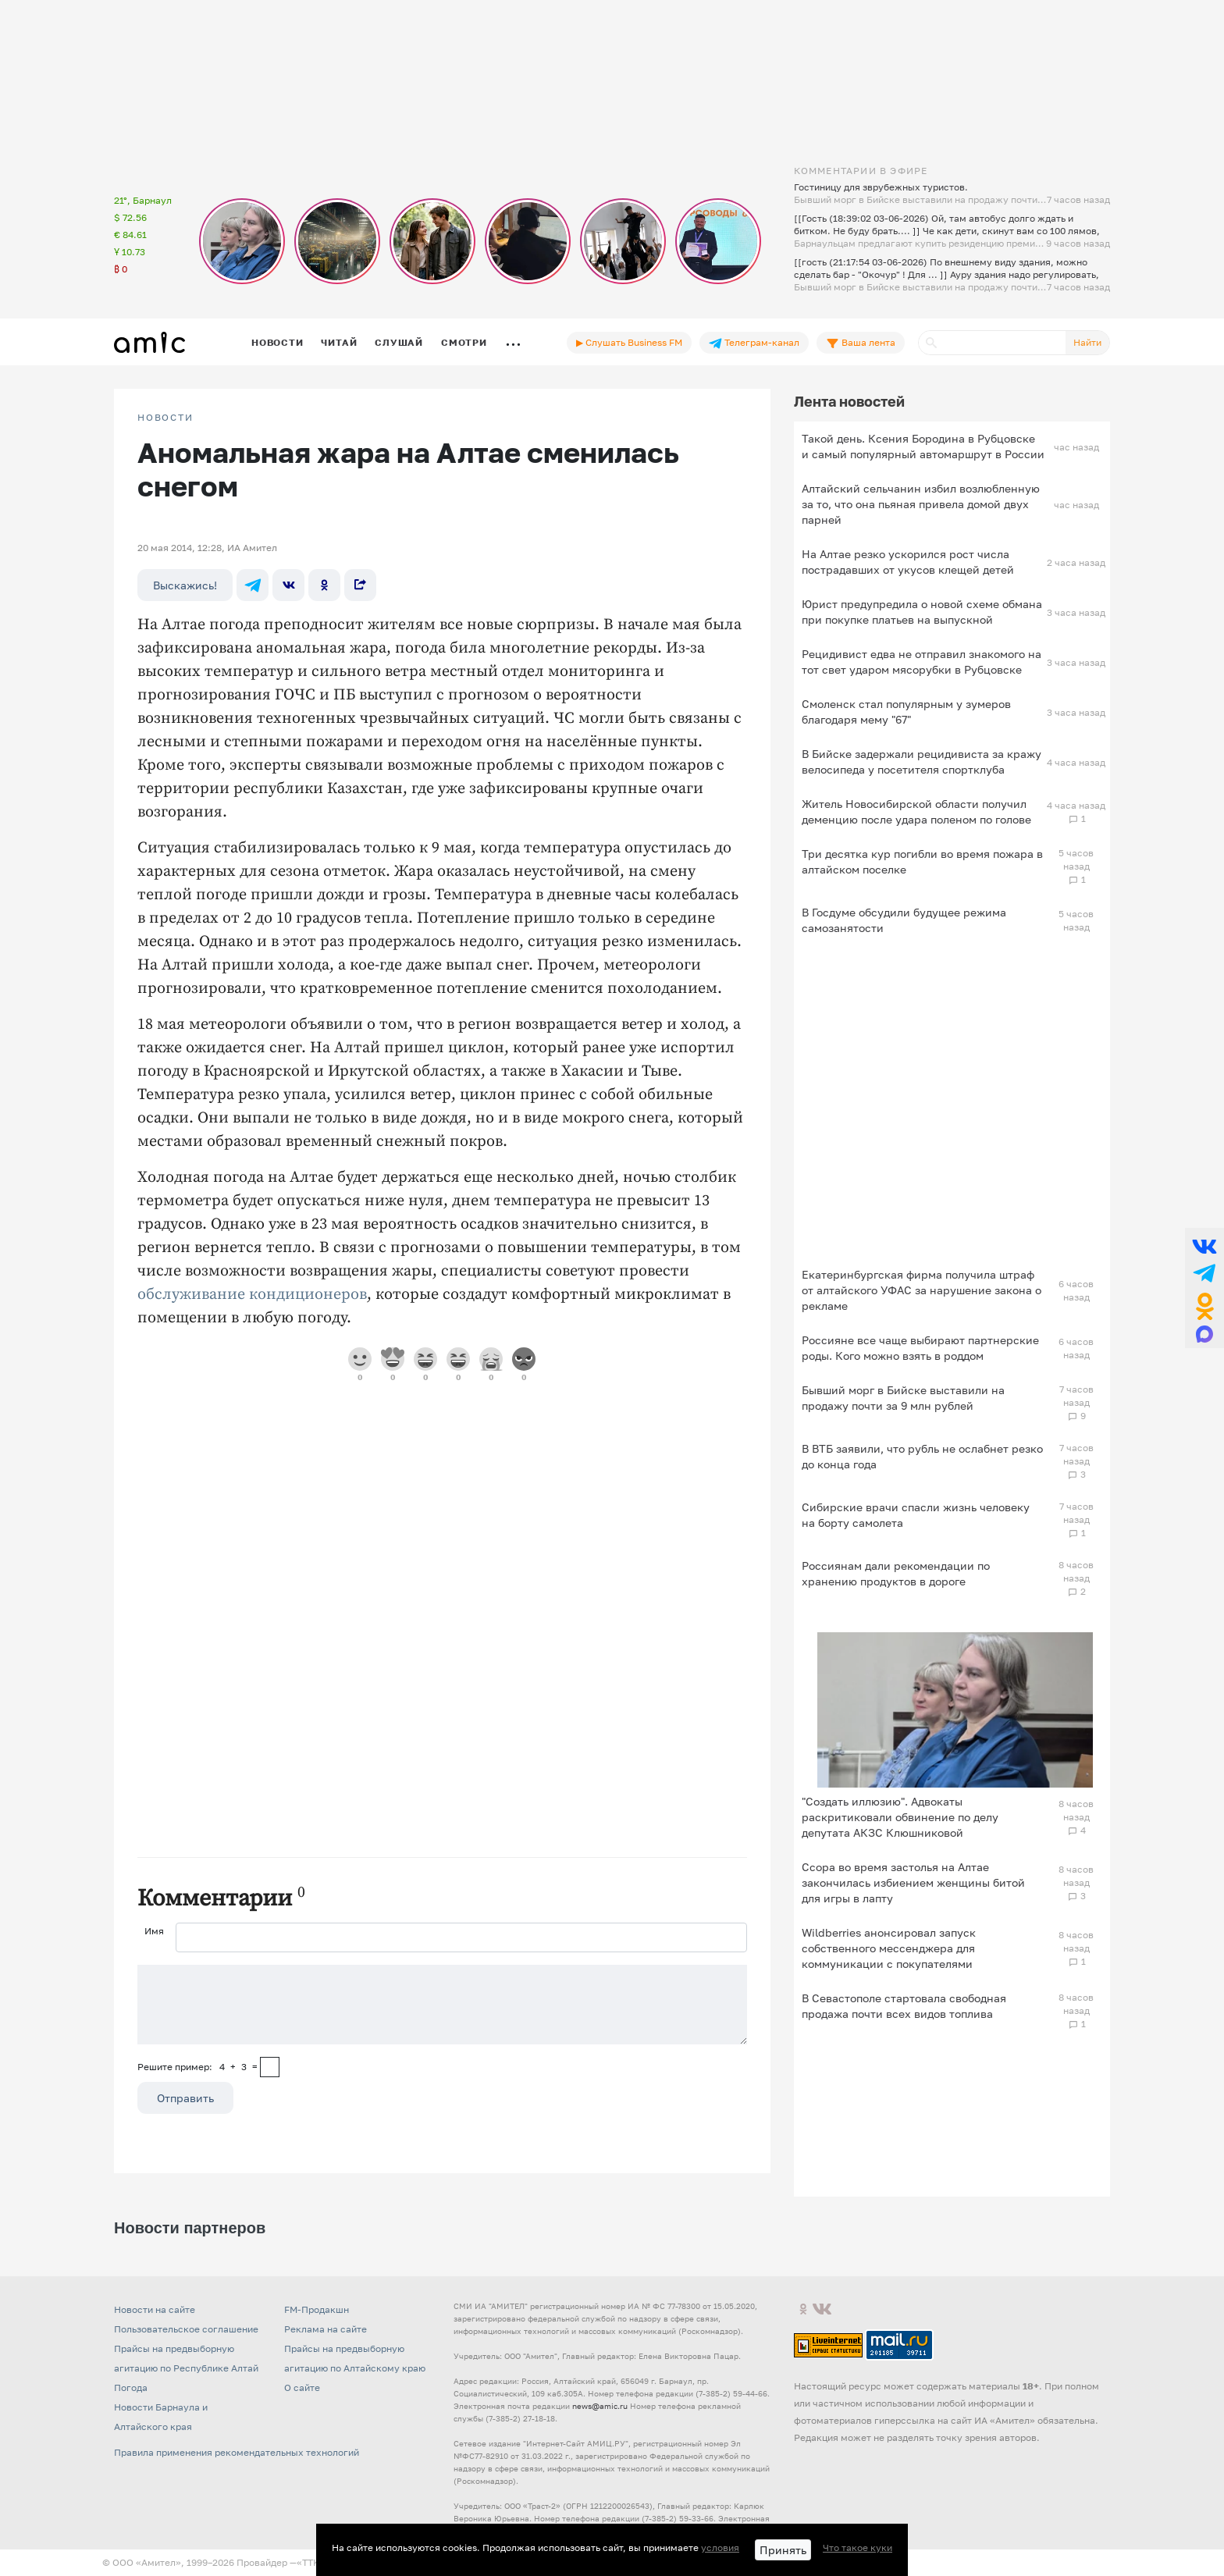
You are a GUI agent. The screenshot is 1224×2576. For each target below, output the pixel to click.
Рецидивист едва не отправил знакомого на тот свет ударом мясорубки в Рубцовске (921, 661)
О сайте (302, 2387)
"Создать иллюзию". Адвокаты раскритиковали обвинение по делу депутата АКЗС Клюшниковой (900, 1817)
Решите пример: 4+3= (197, 2067)
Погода (131, 2387)
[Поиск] (992, 342)
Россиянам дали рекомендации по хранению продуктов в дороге (896, 1573)
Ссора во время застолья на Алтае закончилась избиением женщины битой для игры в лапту (913, 1882)
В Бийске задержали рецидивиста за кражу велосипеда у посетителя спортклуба (921, 761)
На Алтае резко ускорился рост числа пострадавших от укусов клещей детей (908, 561)
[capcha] (269, 2067)
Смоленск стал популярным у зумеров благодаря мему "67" (906, 711)
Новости (277, 342)
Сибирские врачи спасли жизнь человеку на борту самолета (916, 1514)
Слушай (399, 342)
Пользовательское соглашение (186, 2329)
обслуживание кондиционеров (252, 1294)
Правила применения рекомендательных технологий (236, 2452)
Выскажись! (185, 585)
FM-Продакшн (316, 2309)
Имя (154, 1931)
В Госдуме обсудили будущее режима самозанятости (904, 920)
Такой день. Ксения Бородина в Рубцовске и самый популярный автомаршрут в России (923, 446)
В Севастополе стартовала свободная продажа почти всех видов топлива (904, 2005)
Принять (783, 2549)
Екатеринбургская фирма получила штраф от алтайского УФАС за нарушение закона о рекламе (921, 1290)
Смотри (464, 342)
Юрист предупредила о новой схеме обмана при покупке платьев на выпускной (922, 611)
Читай (339, 342)
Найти (1087, 342)
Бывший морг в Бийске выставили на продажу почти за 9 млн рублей (903, 1397)
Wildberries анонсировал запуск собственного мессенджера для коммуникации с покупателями (889, 1948)
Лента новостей (849, 401)
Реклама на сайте (325, 2329)
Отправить (185, 2098)
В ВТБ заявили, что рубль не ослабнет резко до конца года (922, 1456)
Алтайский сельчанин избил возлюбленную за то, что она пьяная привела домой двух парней (921, 504)
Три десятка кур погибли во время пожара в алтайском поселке (922, 861)
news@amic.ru (600, 2406)
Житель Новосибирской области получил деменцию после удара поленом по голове (916, 811)
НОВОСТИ (165, 417)
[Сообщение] (442, 2004)
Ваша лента (860, 342)
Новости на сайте (154, 2309)
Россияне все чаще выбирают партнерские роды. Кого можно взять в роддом (920, 1347)
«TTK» (311, 2562)
